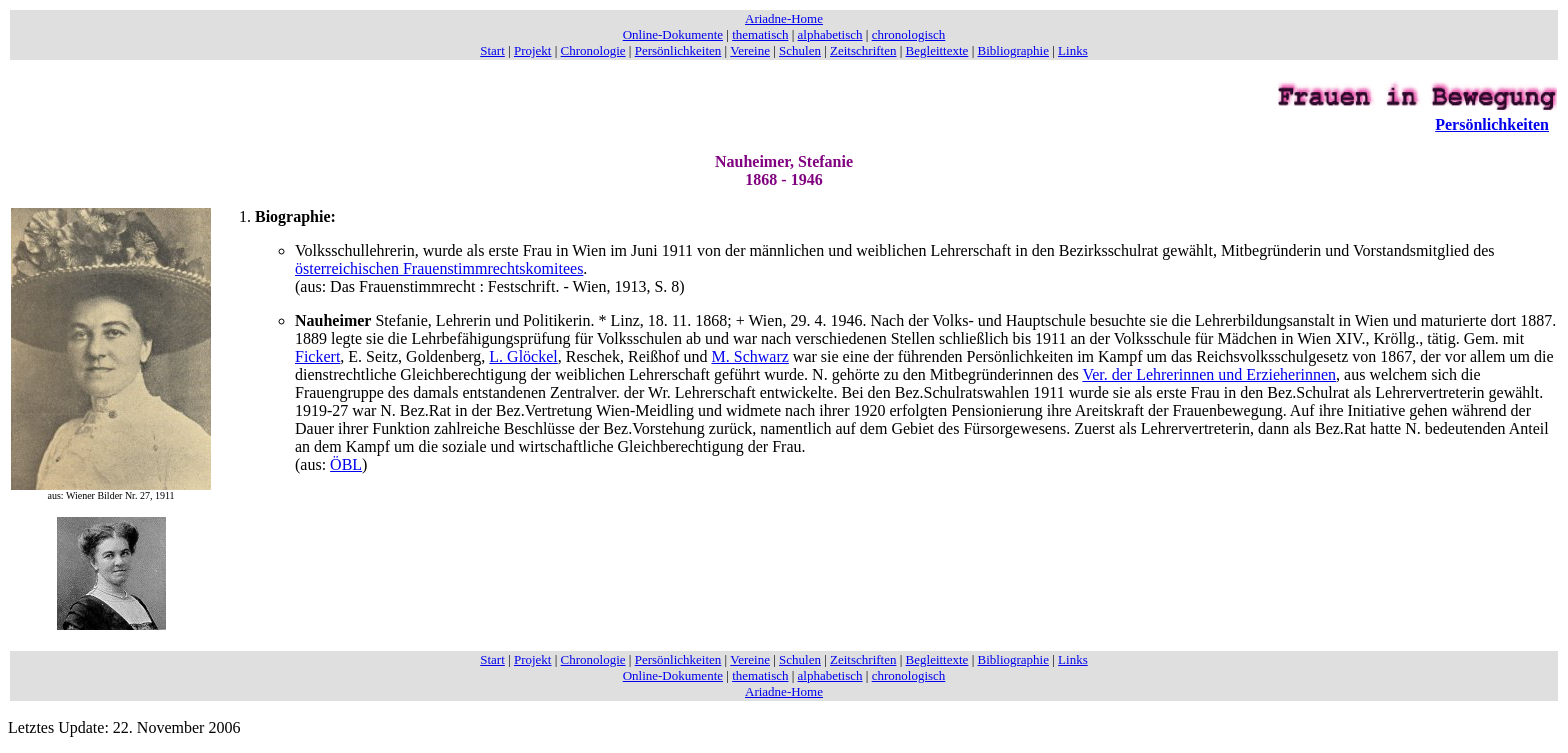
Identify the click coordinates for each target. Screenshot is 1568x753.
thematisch (760, 34)
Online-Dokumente (673, 34)
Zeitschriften (863, 50)
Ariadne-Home (784, 18)
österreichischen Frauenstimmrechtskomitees (439, 268)
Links (1073, 50)
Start (492, 50)
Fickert (317, 356)
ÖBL (346, 464)
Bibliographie (1014, 50)
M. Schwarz (750, 356)
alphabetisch (830, 34)
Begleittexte (937, 50)
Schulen (800, 50)
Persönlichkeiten (678, 50)
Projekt (533, 50)
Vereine (750, 50)
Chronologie (593, 50)
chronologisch (909, 34)
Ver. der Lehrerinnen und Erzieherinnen (1209, 374)
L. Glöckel (523, 356)
